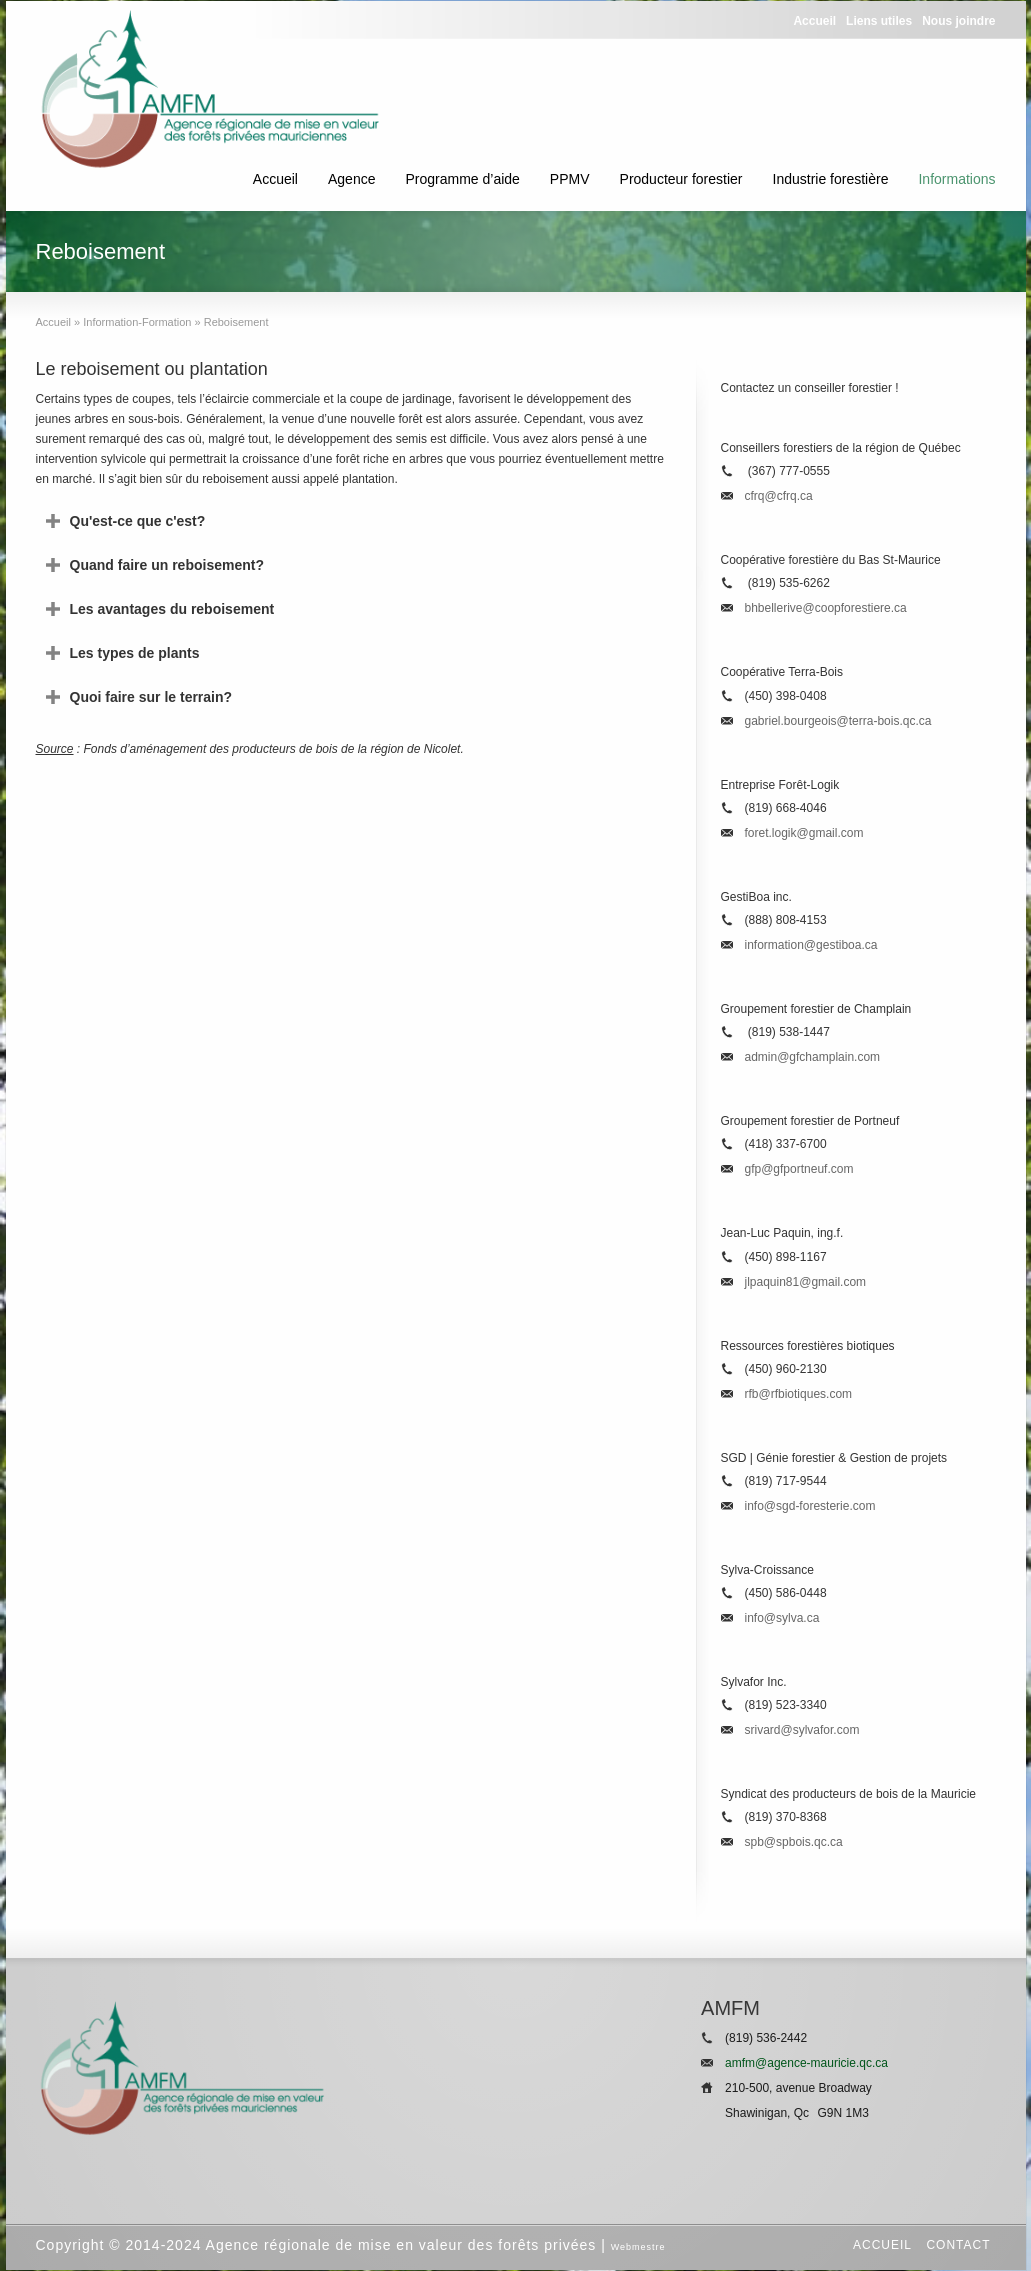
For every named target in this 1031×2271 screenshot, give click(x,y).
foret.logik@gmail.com (804, 833)
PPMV (570, 179)
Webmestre (638, 2247)
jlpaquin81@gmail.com (806, 1282)
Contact (958, 2245)
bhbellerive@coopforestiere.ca (826, 608)
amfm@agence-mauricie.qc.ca (806, 2063)
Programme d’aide (462, 179)
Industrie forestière (831, 179)
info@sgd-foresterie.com (810, 1506)
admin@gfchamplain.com (813, 1057)
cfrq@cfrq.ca (779, 496)
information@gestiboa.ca (811, 945)
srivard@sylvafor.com (802, 1730)
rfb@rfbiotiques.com (799, 1394)
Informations (956, 179)
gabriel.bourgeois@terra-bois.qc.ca (838, 721)
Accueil (275, 179)
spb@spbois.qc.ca (794, 1842)
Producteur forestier (681, 179)
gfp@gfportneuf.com (799, 1169)
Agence (351, 179)
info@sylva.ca (782, 1618)
